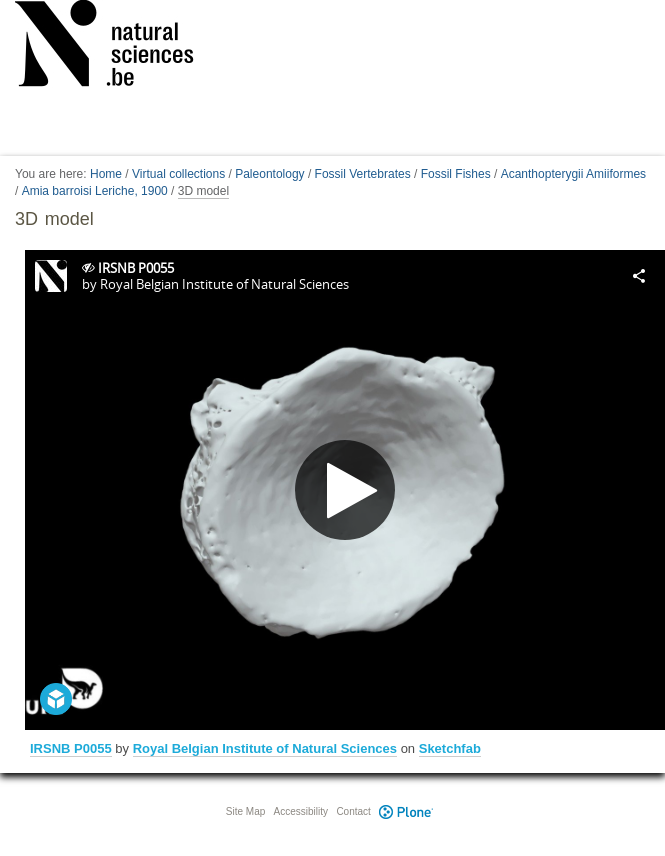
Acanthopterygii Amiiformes (573, 174)
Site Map (245, 811)
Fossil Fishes (456, 174)
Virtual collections (178, 174)
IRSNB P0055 (71, 748)
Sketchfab (450, 748)
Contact (353, 811)
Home (106, 174)
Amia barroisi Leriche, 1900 (95, 191)
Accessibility (301, 811)
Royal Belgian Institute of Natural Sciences (265, 748)
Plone (407, 811)
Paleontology (269, 174)
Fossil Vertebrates (363, 174)
